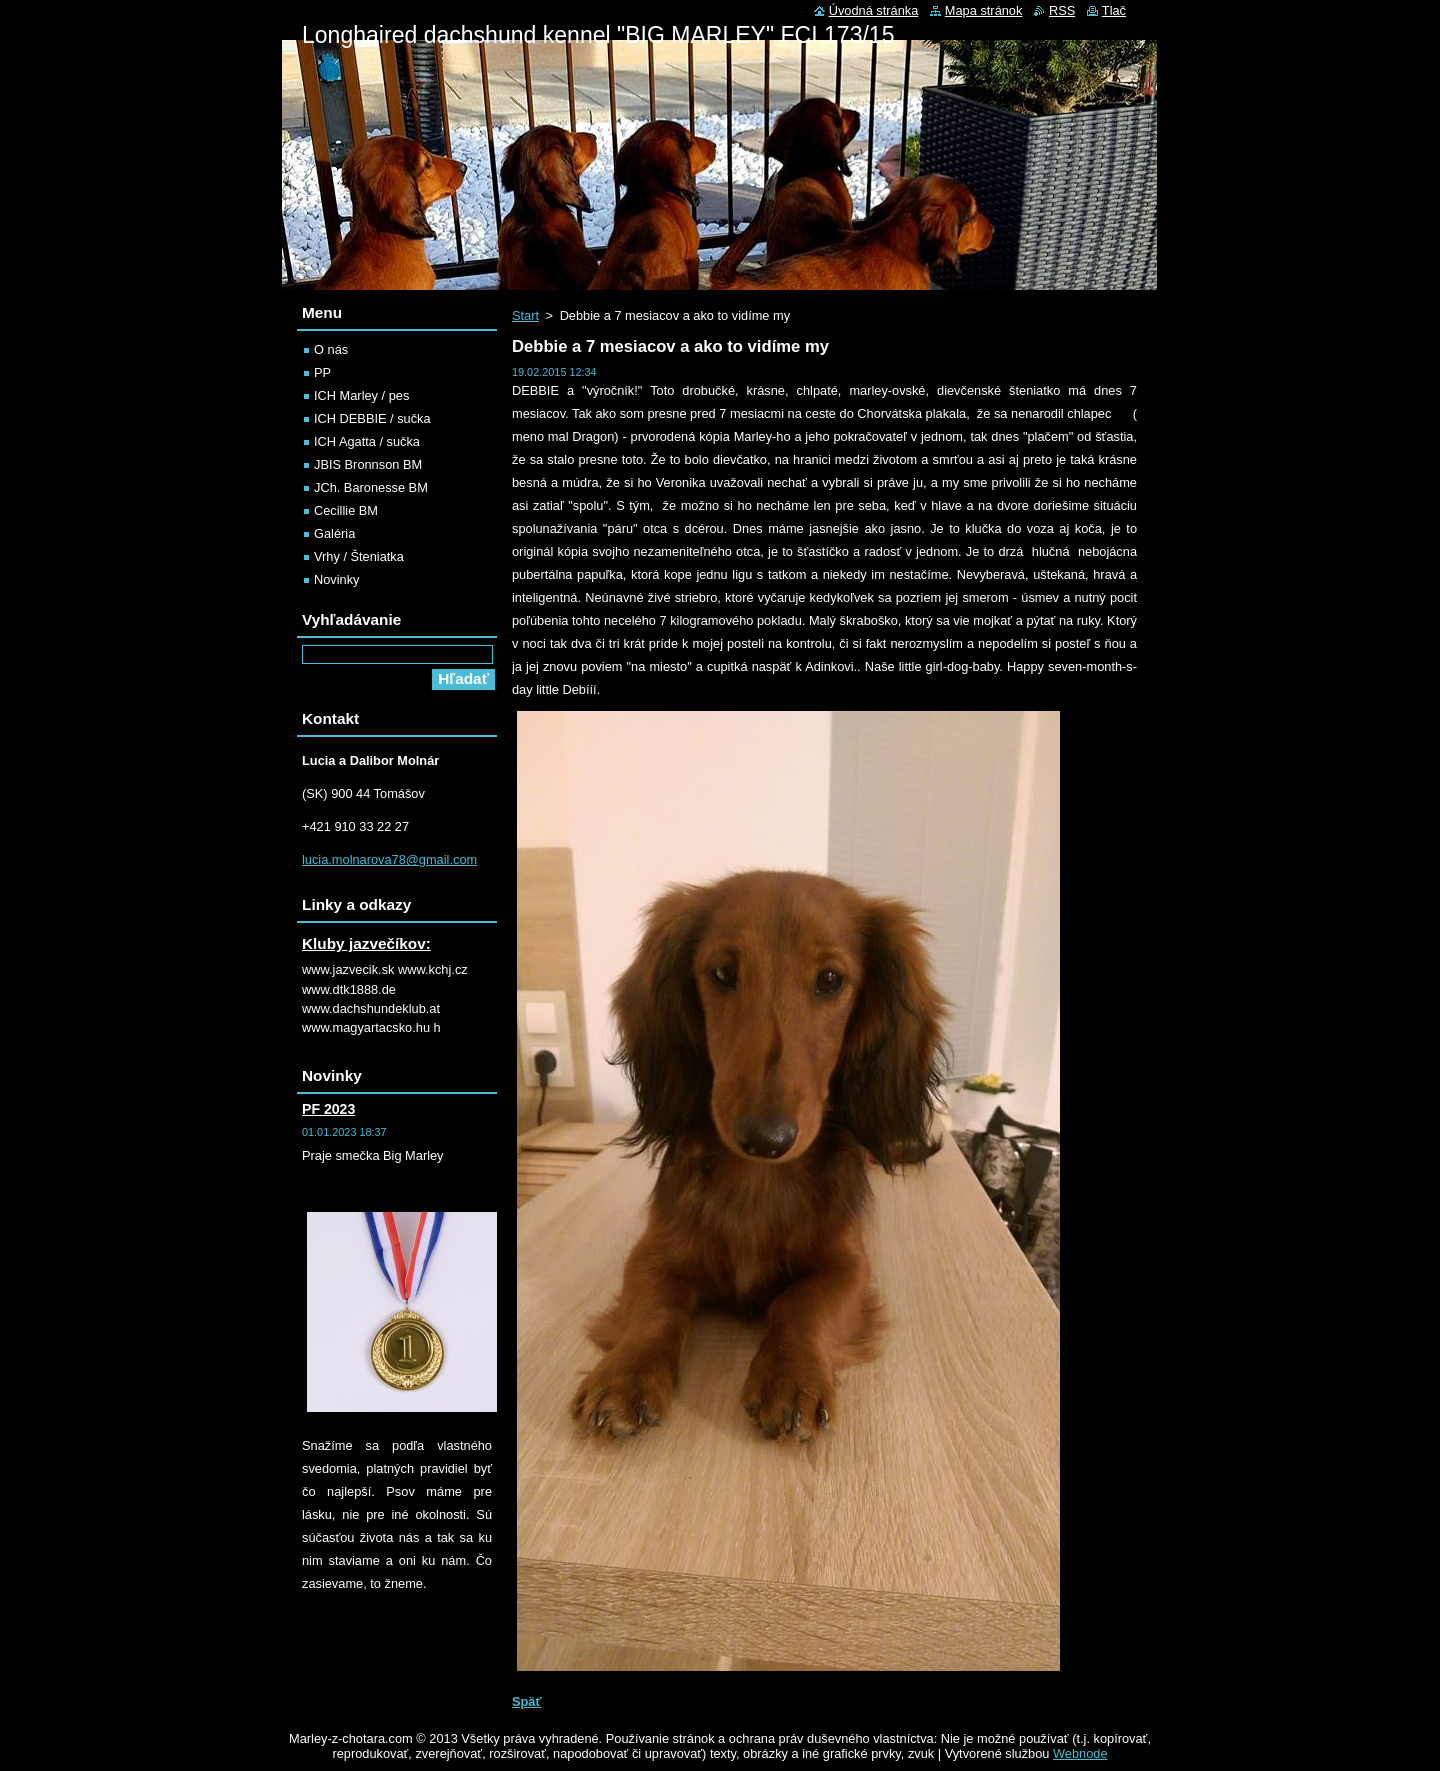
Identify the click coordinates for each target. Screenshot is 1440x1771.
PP (322, 372)
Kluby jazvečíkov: (366, 943)
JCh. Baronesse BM (371, 487)
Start (525, 315)
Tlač (1114, 10)
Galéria (334, 533)
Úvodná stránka (874, 10)
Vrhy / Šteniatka (359, 556)
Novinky (337, 579)
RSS (1062, 10)
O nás (331, 349)
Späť (527, 1701)
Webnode (1080, 1753)
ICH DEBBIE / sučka (372, 418)
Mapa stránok (984, 10)
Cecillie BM (346, 510)
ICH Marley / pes (361, 395)
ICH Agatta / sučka (367, 441)
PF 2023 (328, 1109)
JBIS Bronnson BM (368, 464)
